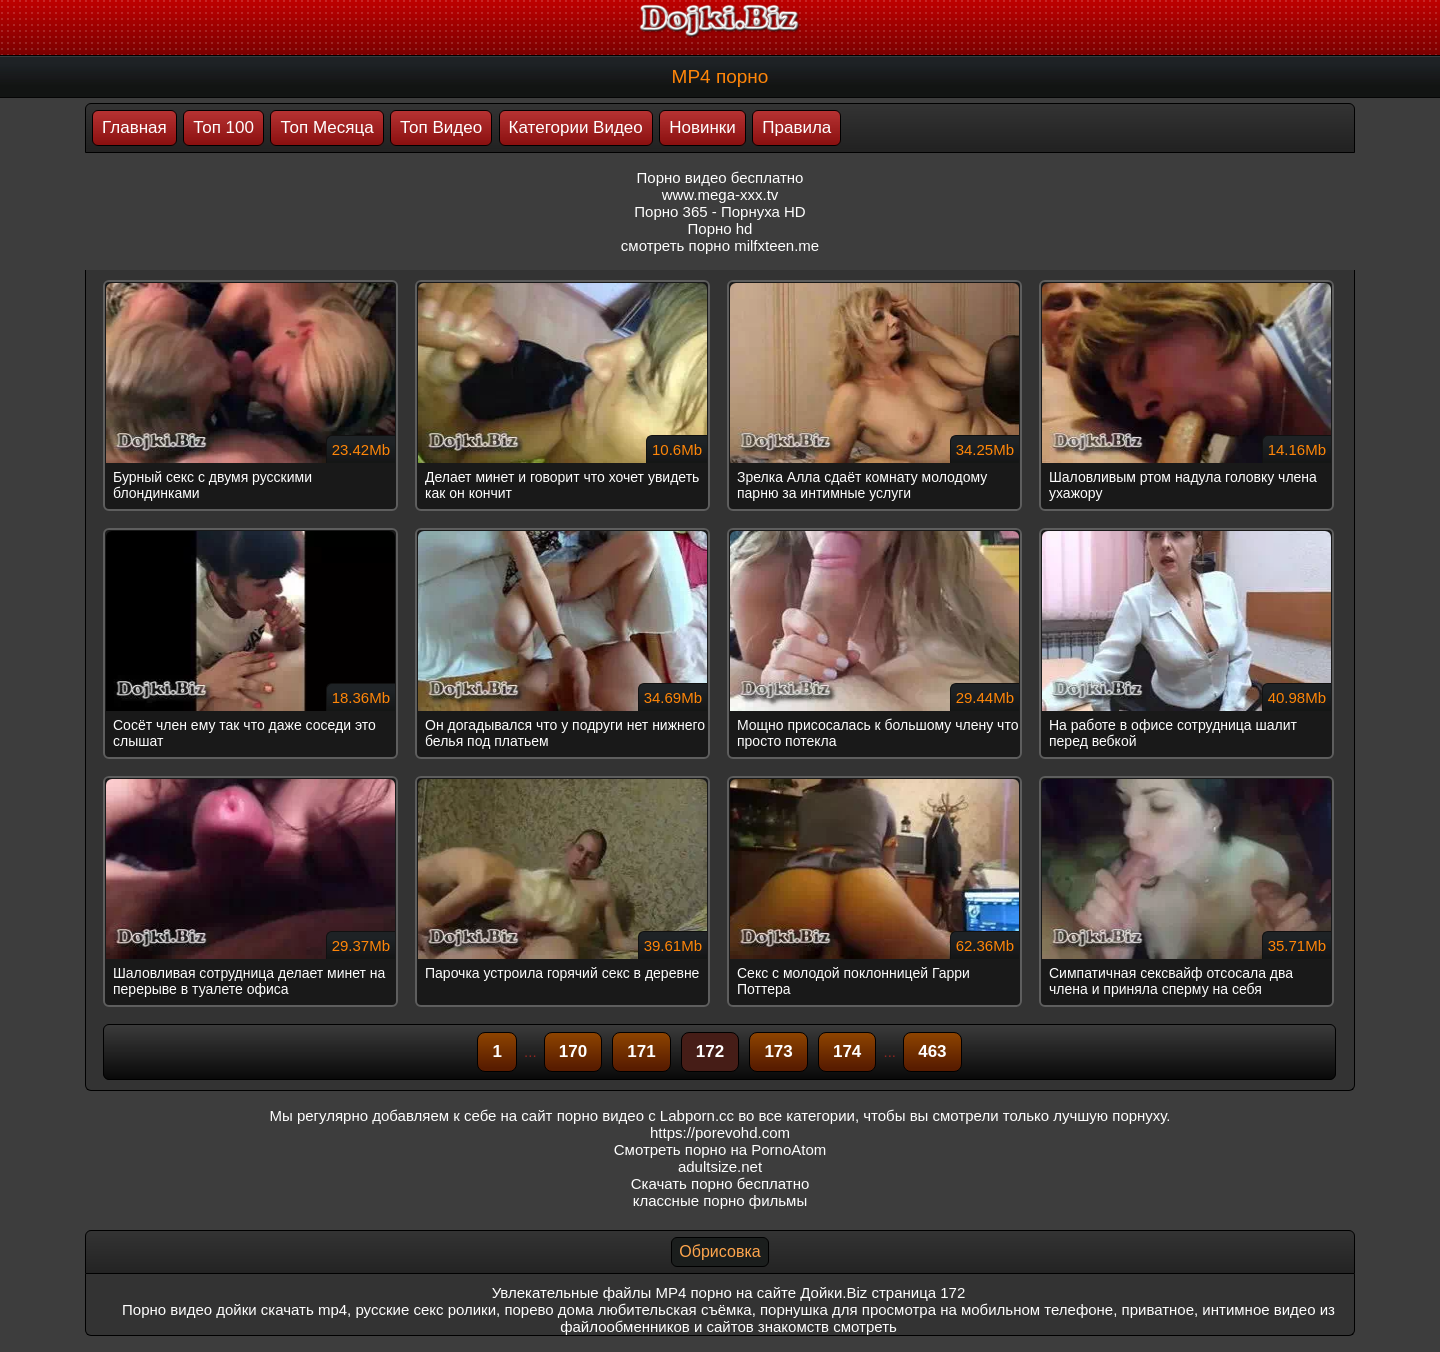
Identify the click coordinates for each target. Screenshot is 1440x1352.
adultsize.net (720, 1166)
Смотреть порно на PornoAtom (720, 1149)
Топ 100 (223, 127)
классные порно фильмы (720, 1200)
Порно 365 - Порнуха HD (719, 211)
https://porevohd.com (720, 1132)
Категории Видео (576, 127)
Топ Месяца (326, 127)
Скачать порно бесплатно (720, 1183)
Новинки (702, 127)
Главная (134, 127)
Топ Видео (441, 127)
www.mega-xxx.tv (720, 194)
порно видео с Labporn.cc (645, 1115)
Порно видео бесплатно (720, 177)
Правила (796, 127)
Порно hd (720, 228)
